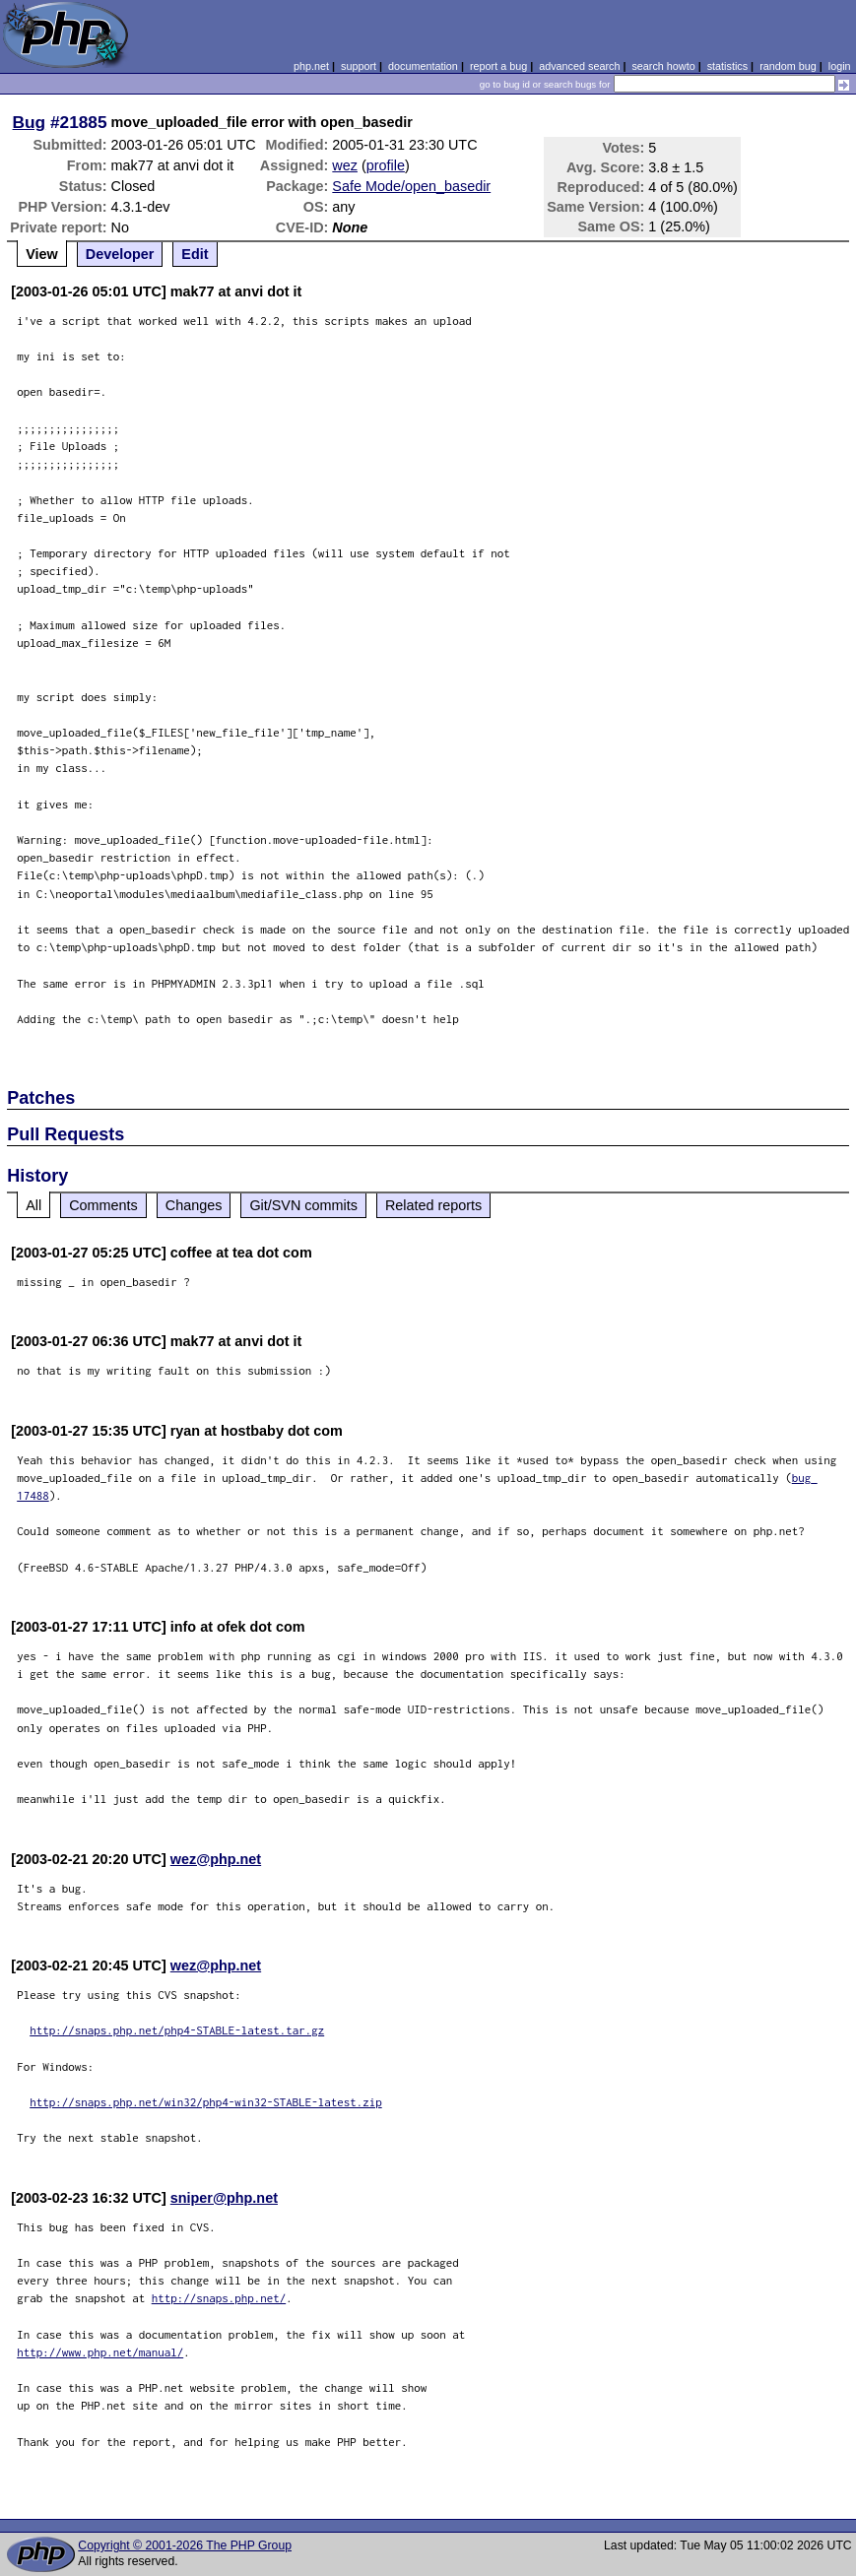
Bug (29, 122)
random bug (788, 66)
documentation (423, 66)
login (839, 66)
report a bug (498, 66)
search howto (662, 66)
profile (385, 165)
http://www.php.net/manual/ (100, 2352)
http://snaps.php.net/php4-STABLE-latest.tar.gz (177, 2030)
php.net (311, 66)
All (33, 1205)
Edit (194, 254)
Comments (103, 1205)
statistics (727, 66)
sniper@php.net (224, 2198)
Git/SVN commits (303, 1205)
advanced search (579, 66)
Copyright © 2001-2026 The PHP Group (185, 2545)
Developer (120, 254)
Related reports (433, 1205)
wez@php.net (215, 1859)
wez (345, 165)
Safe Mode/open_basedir (411, 186)
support (358, 66)
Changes (194, 1205)
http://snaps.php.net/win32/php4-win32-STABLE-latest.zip (206, 2101)
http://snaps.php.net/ (219, 2297)
